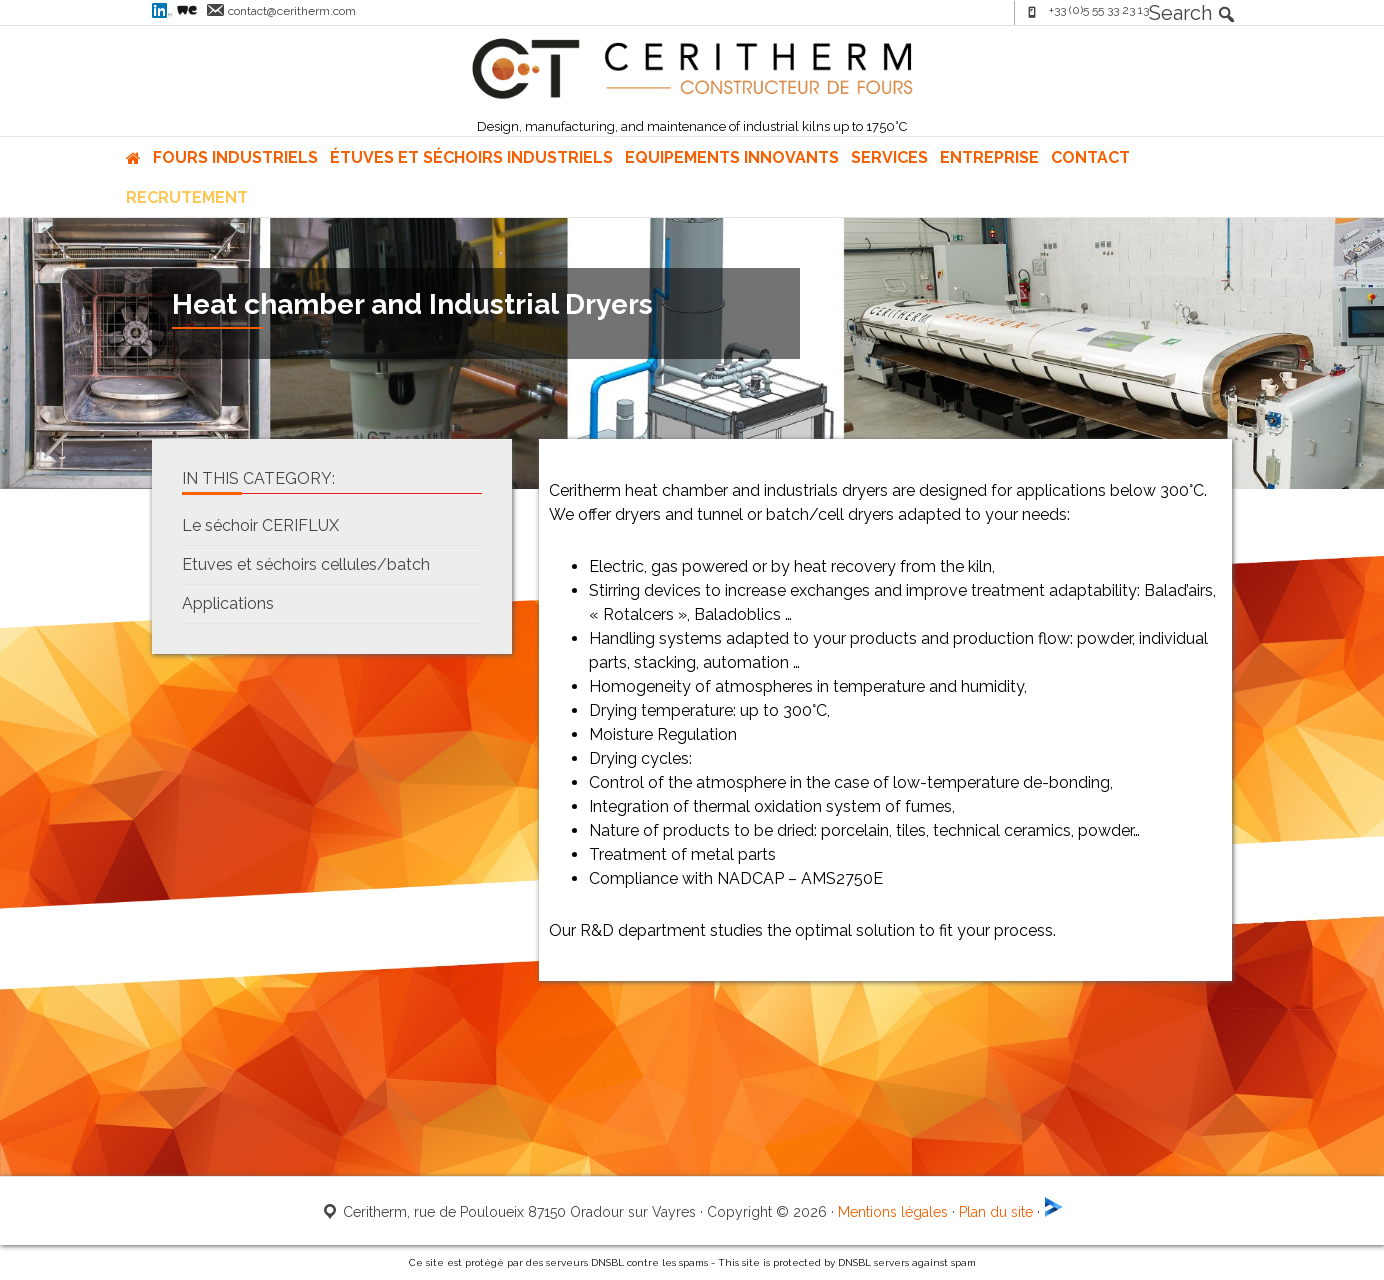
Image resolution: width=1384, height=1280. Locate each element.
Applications (228, 603)
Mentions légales (893, 1212)
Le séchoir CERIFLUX (260, 525)
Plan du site (996, 1212)
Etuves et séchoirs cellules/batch (306, 564)
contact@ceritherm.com (292, 11)
